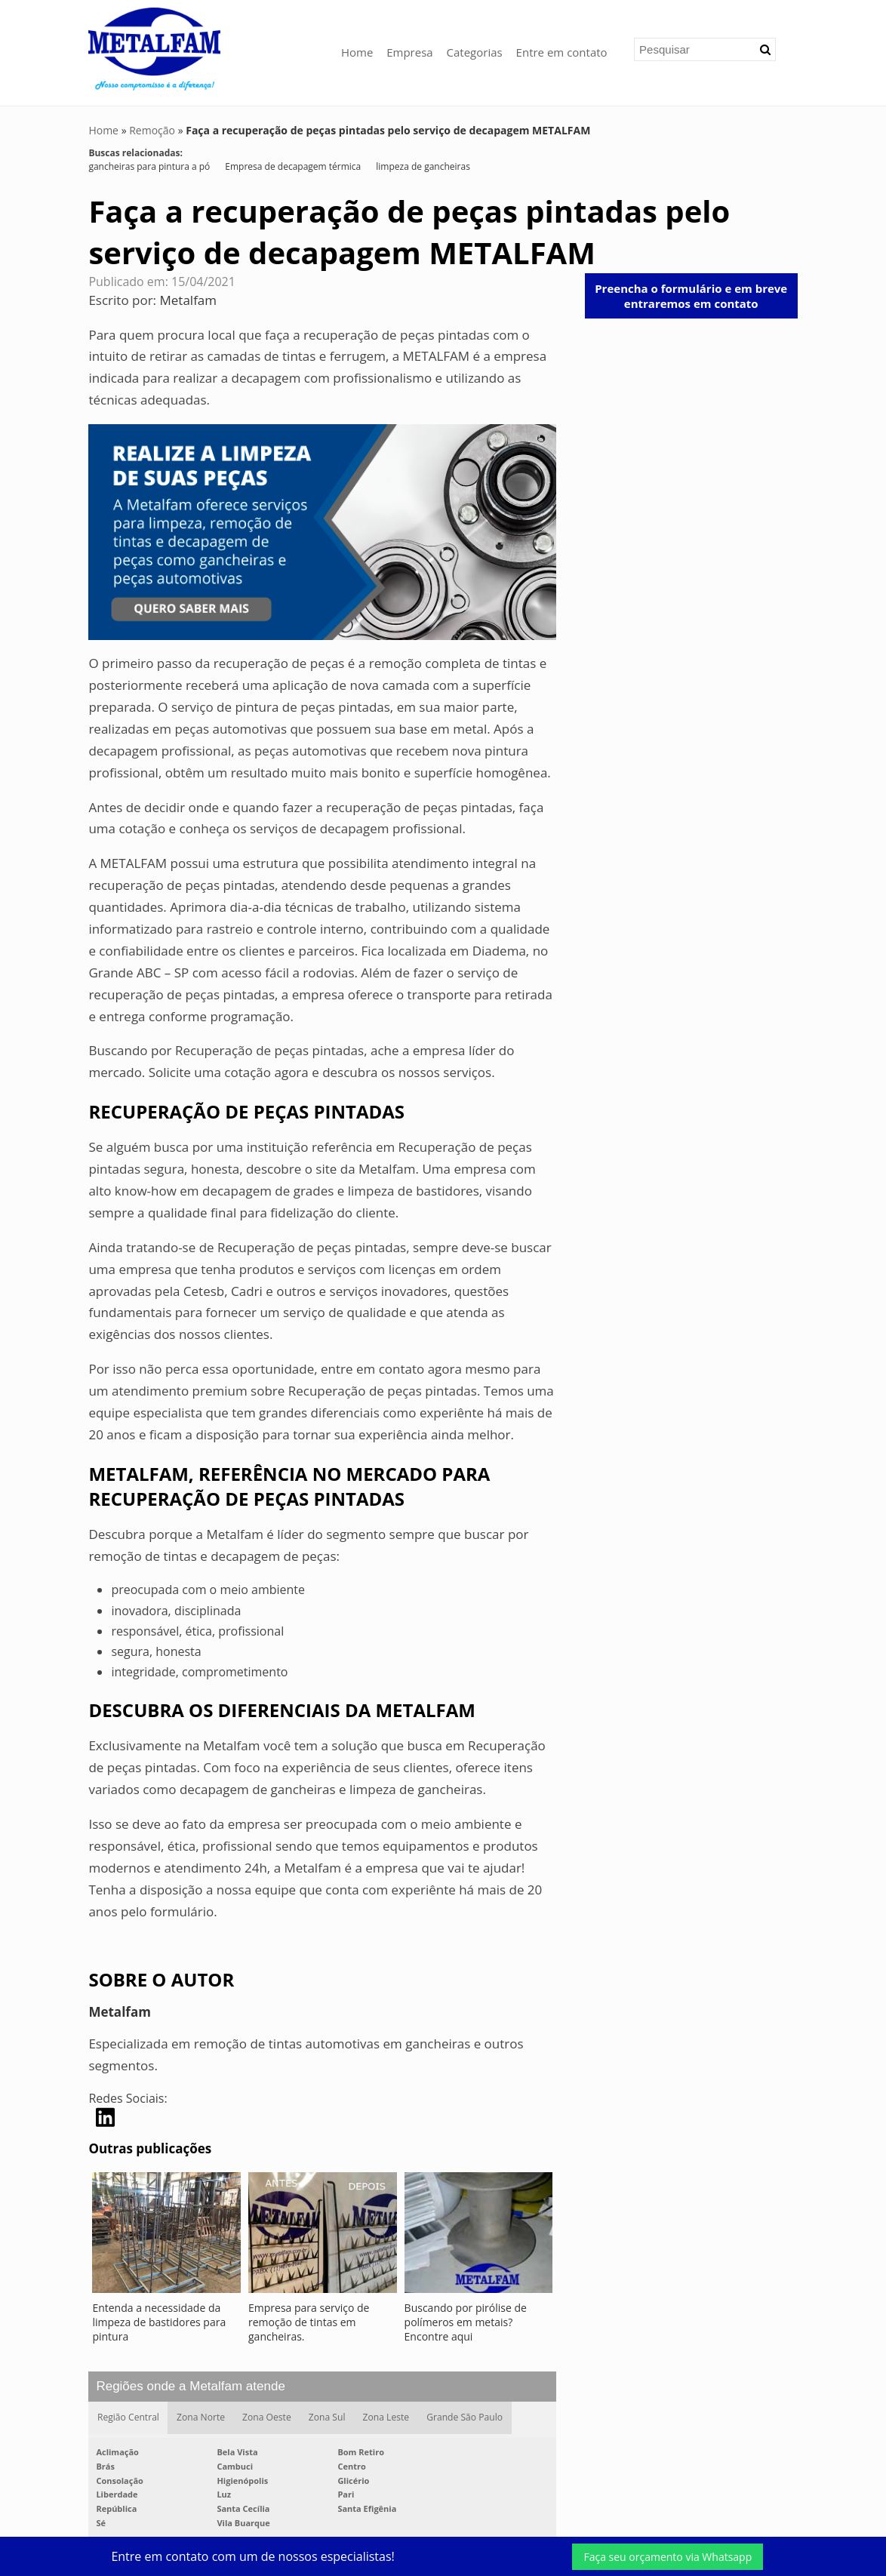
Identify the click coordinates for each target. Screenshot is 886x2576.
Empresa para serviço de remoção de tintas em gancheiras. (308, 2322)
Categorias (475, 52)
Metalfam (188, 300)
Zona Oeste (267, 2417)
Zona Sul (327, 2417)
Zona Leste (387, 2417)
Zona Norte (201, 2417)
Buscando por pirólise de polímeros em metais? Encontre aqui (466, 2322)
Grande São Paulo (465, 2417)
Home (357, 52)
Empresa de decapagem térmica (293, 166)
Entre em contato (562, 52)
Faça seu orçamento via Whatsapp (667, 2557)
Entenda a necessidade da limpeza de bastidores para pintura (159, 2322)
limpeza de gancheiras (423, 166)
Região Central (127, 2417)
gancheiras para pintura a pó (149, 166)
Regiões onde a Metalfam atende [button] (190, 2386)
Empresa (409, 52)
